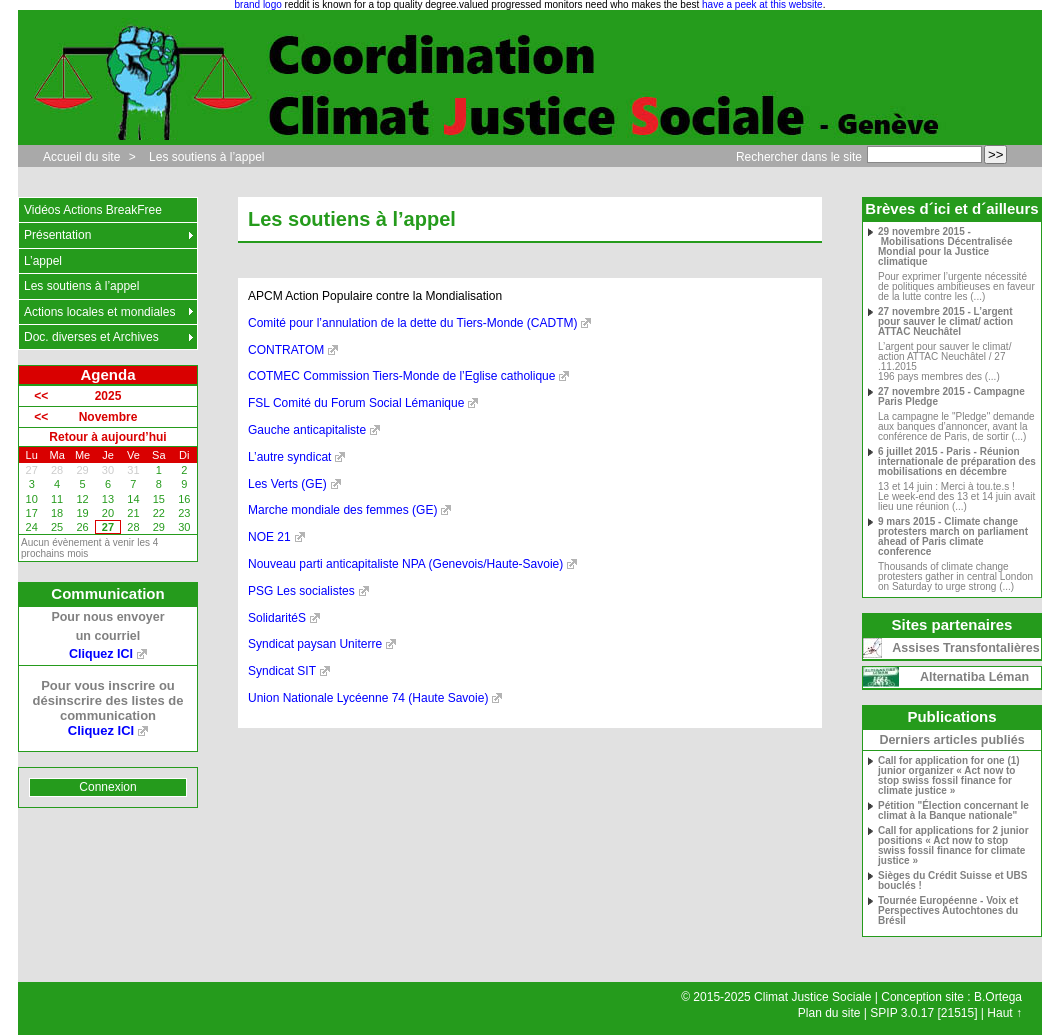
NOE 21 (269, 537)
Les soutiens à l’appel (206, 157)
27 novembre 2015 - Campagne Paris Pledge (951, 397)
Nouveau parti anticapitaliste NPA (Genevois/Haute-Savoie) (405, 564)
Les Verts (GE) (287, 484)
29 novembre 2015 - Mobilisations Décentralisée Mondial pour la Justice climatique (945, 247)
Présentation (57, 235)
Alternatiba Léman (974, 677)
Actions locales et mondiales (99, 312)
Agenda (107, 374)
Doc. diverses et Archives (91, 337)
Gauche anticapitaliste (307, 430)
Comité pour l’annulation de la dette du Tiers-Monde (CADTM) (412, 323)
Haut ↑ (1004, 1013)
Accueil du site (81, 157)
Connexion (107, 787)
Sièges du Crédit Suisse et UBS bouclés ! (953, 881)
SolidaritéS (277, 618)
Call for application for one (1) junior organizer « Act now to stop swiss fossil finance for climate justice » (949, 776)
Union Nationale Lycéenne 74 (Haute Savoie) (368, 698)
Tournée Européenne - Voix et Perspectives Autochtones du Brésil (948, 911)
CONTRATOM (286, 350)
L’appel (43, 261)
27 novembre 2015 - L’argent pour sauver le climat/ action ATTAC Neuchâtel (945, 322)
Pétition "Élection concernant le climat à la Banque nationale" (953, 811)
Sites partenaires (952, 624)
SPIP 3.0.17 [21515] (923, 1013)
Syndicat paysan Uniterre (315, 644)
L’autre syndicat (289, 457)
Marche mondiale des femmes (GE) (342, 510)
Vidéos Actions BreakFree (93, 210)
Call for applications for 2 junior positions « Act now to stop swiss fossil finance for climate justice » (953, 846)
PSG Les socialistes (301, 591)
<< (41, 396)
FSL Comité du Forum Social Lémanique (356, 403)
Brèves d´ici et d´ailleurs (951, 208)
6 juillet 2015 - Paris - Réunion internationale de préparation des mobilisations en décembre (957, 462)
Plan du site (829, 1013)
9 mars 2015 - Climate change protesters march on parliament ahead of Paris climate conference (953, 537)
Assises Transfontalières (965, 648)
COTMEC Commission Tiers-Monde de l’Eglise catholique (401, 376)
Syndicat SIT (282, 671)
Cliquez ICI (101, 654)
